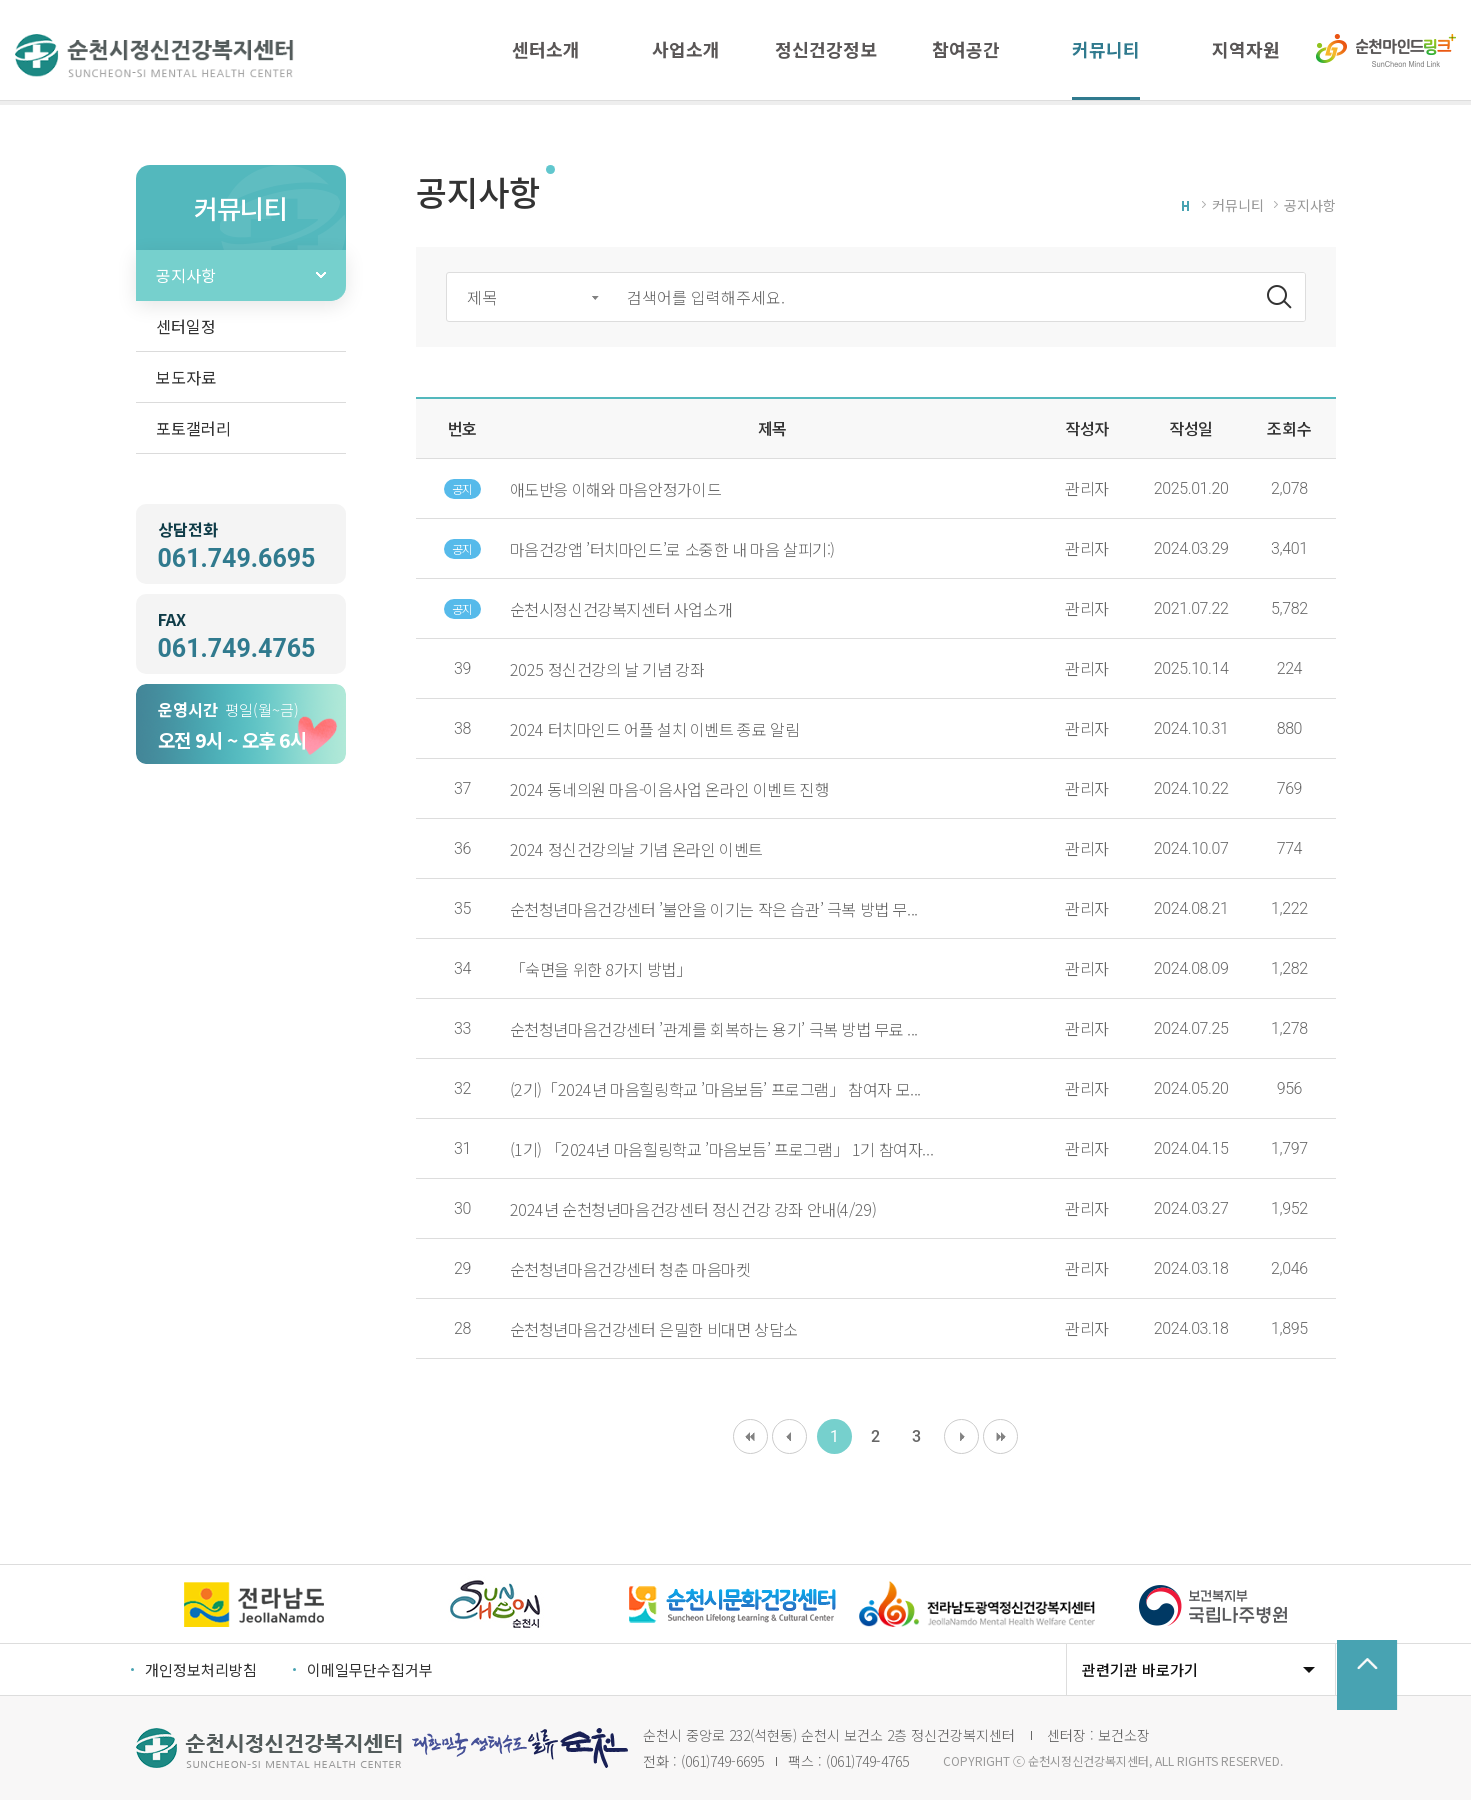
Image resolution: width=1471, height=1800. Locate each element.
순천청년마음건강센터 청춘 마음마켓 (630, 1269)
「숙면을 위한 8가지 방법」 (601, 969)
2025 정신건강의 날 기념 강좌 (607, 669)
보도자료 (186, 377)
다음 (961, 1436)
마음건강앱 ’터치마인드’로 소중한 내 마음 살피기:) (672, 549)
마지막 (1000, 1436)
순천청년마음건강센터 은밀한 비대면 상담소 (654, 1329)
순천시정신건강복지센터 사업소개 (621, 609)
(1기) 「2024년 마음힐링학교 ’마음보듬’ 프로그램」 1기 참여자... (722, 1149)
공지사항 (186, 275)
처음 (750, 1436)
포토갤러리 (193, 428)
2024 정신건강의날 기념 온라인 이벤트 (636, 849)
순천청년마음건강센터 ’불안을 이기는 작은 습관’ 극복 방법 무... (714, 909)
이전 (789, 1436)
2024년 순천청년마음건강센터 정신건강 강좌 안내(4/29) (693, 1209)
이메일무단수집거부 (370, 1669)
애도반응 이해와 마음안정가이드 (616, 489)
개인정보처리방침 (201, 1669)
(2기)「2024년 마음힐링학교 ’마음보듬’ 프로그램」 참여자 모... (715, 1089)
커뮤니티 (1238, 205)
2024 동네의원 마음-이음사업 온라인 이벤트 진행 (670, 789)
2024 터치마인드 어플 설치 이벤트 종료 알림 (655, 729)
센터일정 (186, 326)
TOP (1367, 1675)
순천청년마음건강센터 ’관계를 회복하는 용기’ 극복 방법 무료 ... (714, 1029)
